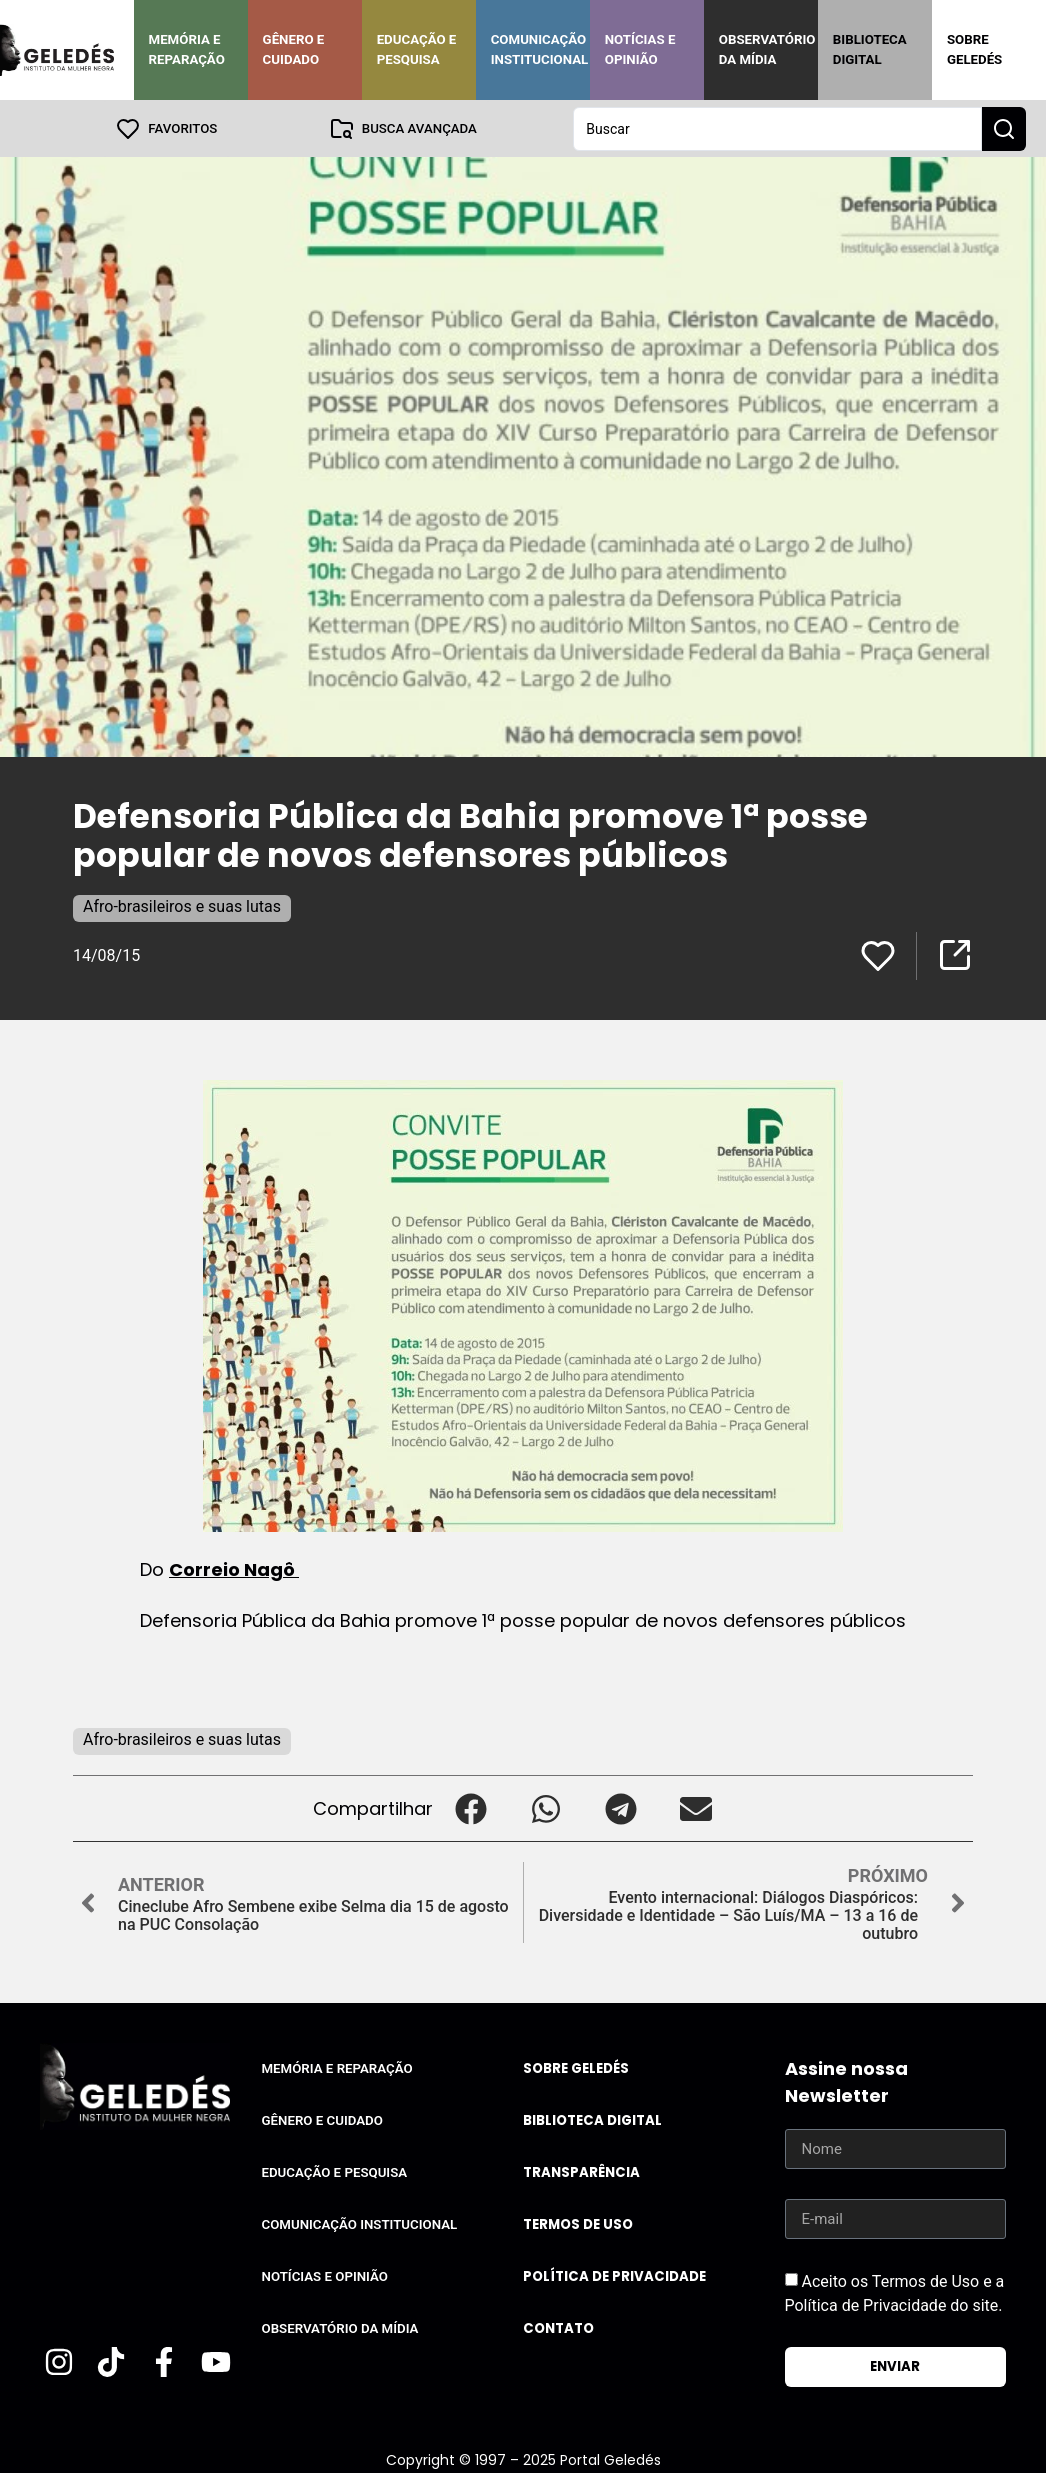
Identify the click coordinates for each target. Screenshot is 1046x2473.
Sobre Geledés (974, 49)
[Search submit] (1004, 128)
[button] (470, 1807)
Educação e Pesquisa (417, 49)
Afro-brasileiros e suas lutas (182, 905)
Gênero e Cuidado (294, 49)
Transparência (581, 2171)
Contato (558, 2327)
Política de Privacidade (614, 2275)
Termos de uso (578, 2223)
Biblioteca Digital (870, 49)
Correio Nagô (234, 1568)
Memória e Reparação (187, 49)
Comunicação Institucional (540, 49)
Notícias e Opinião (640, 49)
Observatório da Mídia (767, 49)
